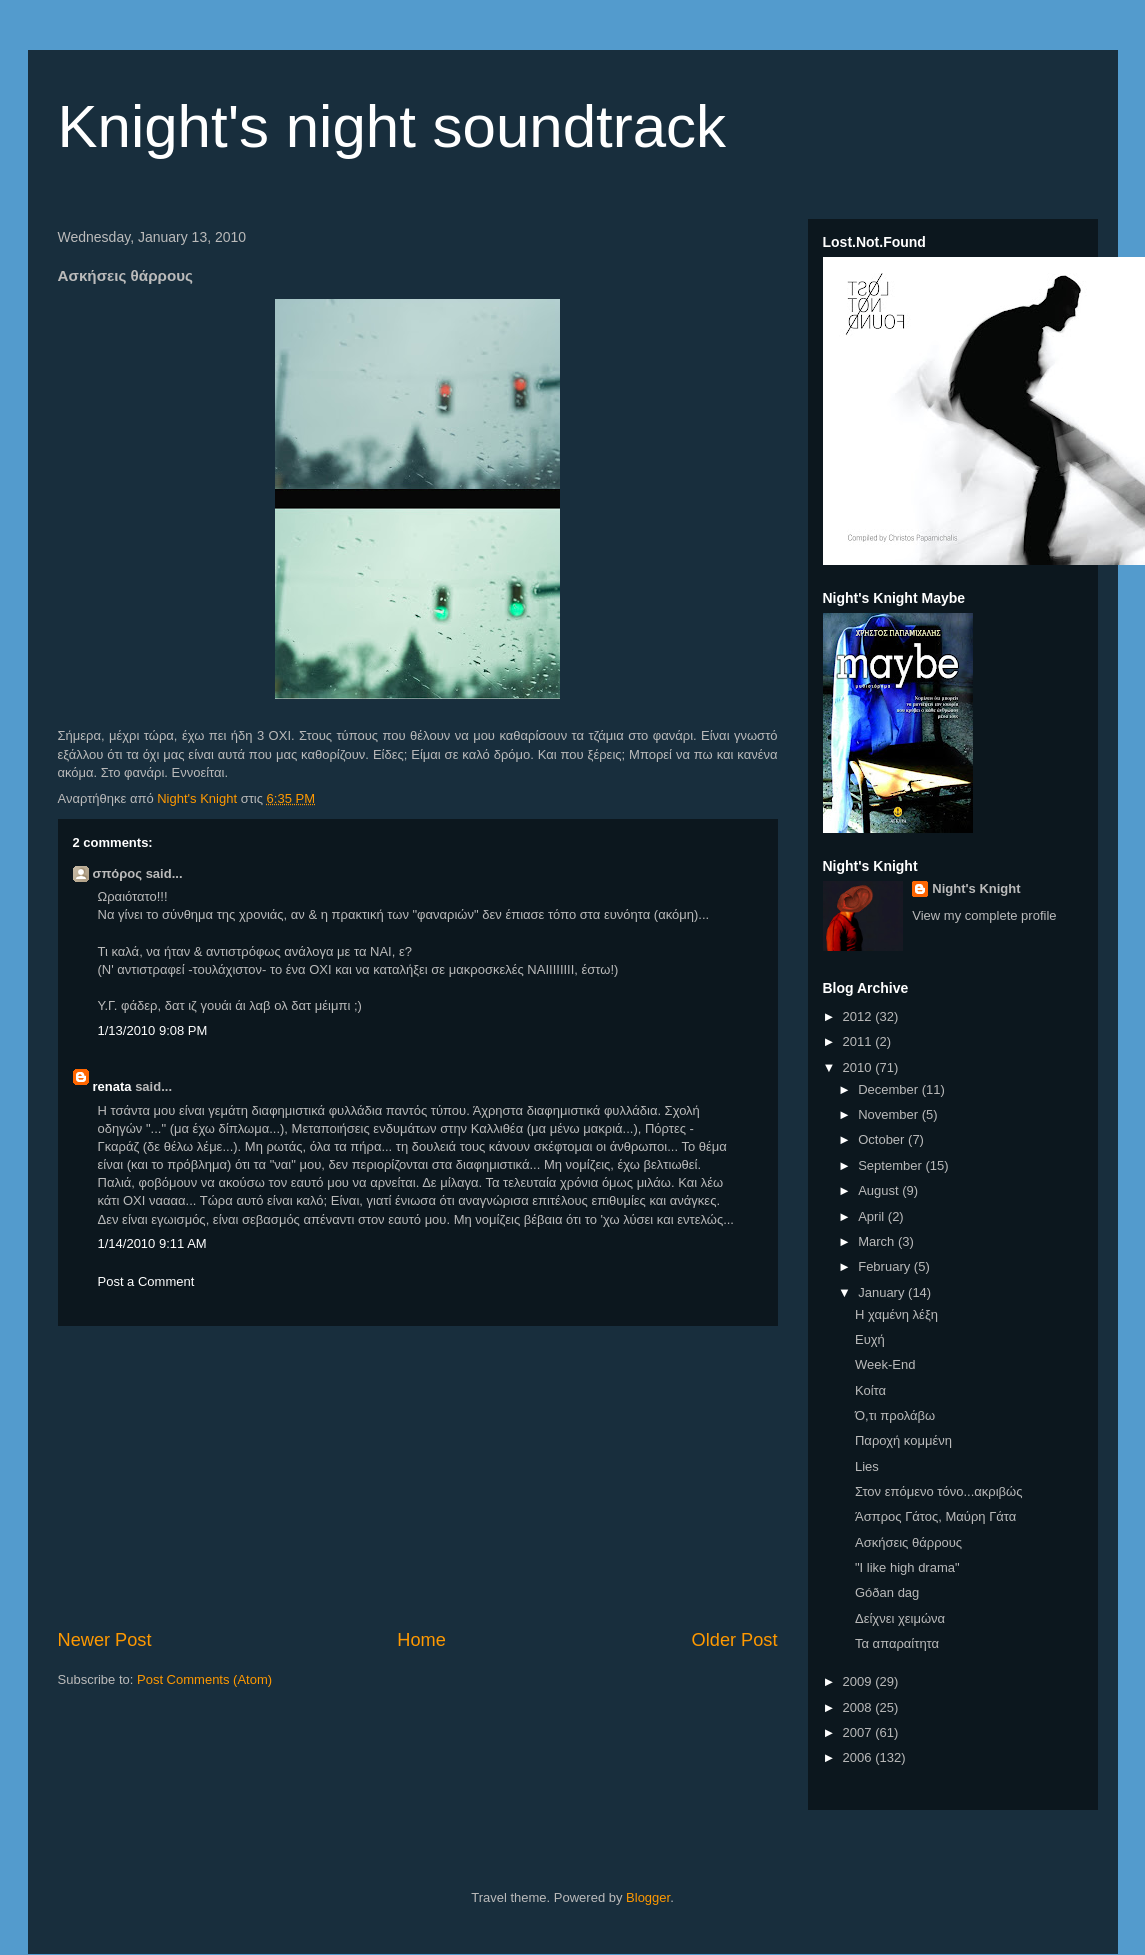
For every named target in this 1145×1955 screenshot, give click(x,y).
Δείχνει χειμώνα (900, 1618)
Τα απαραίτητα (897, 1643)
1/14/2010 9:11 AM (152, 1243)
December (890, 1089)
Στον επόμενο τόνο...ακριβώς (938, 1491)
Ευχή (870, 1339)
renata (112, 1086)
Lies (867, 1466)
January (883, 1292)
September (891, 1165)
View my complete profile (984, 915)
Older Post (735, 1640)
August (880, 1190)
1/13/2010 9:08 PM (153, 1030)
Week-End (885, 1364)
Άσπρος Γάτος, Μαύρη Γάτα (935, 1516)
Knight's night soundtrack (392, 126)
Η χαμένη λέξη (896, 1314)
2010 (859, 1067)
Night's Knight (976, 888)
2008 (859, 1707)
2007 (859, 1732)
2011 (859, 1041)
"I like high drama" (907, 1567)
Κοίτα (870, 1390)
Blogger (648, 1897)
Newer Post (105, 1640)
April (873, 1216)
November (890, 1114)
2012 (859, 1016)
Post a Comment (146, 1281)
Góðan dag (887, 1592)
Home (421, 1640)
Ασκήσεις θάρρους (908, 1542)
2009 (859, 1681)
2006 (859, 1757)
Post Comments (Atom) (204, 1679)
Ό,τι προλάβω (895, 1415)
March (878, 1241)
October (883, 1139)
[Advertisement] (418, 1477)
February (886, 1266)
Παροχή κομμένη (903, 1440)
